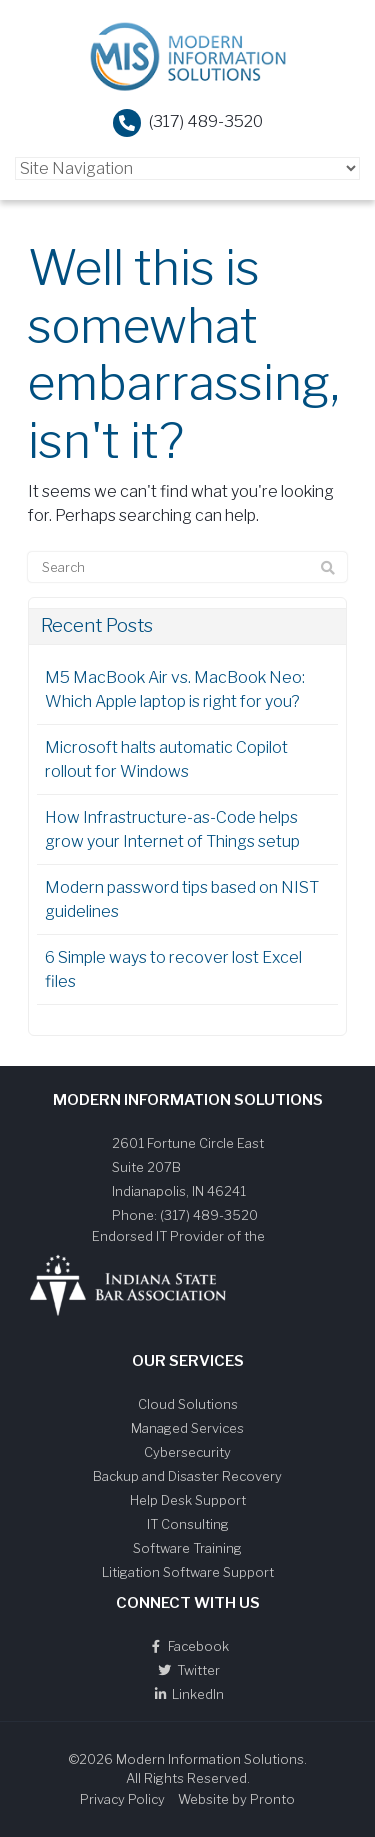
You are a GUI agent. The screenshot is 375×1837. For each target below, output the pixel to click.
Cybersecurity (187, 1452)
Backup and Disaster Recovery (187, 1476)
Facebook (188, 1646)
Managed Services (187, 1428)
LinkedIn (187, 1694)
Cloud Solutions (188, 1404)
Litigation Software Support (188, 1572)
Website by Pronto (236, 1799)
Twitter (188, 1670)
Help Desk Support (188, 1500)
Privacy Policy (122, 1799)
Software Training (187, 1548)
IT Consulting (188, 1524)
